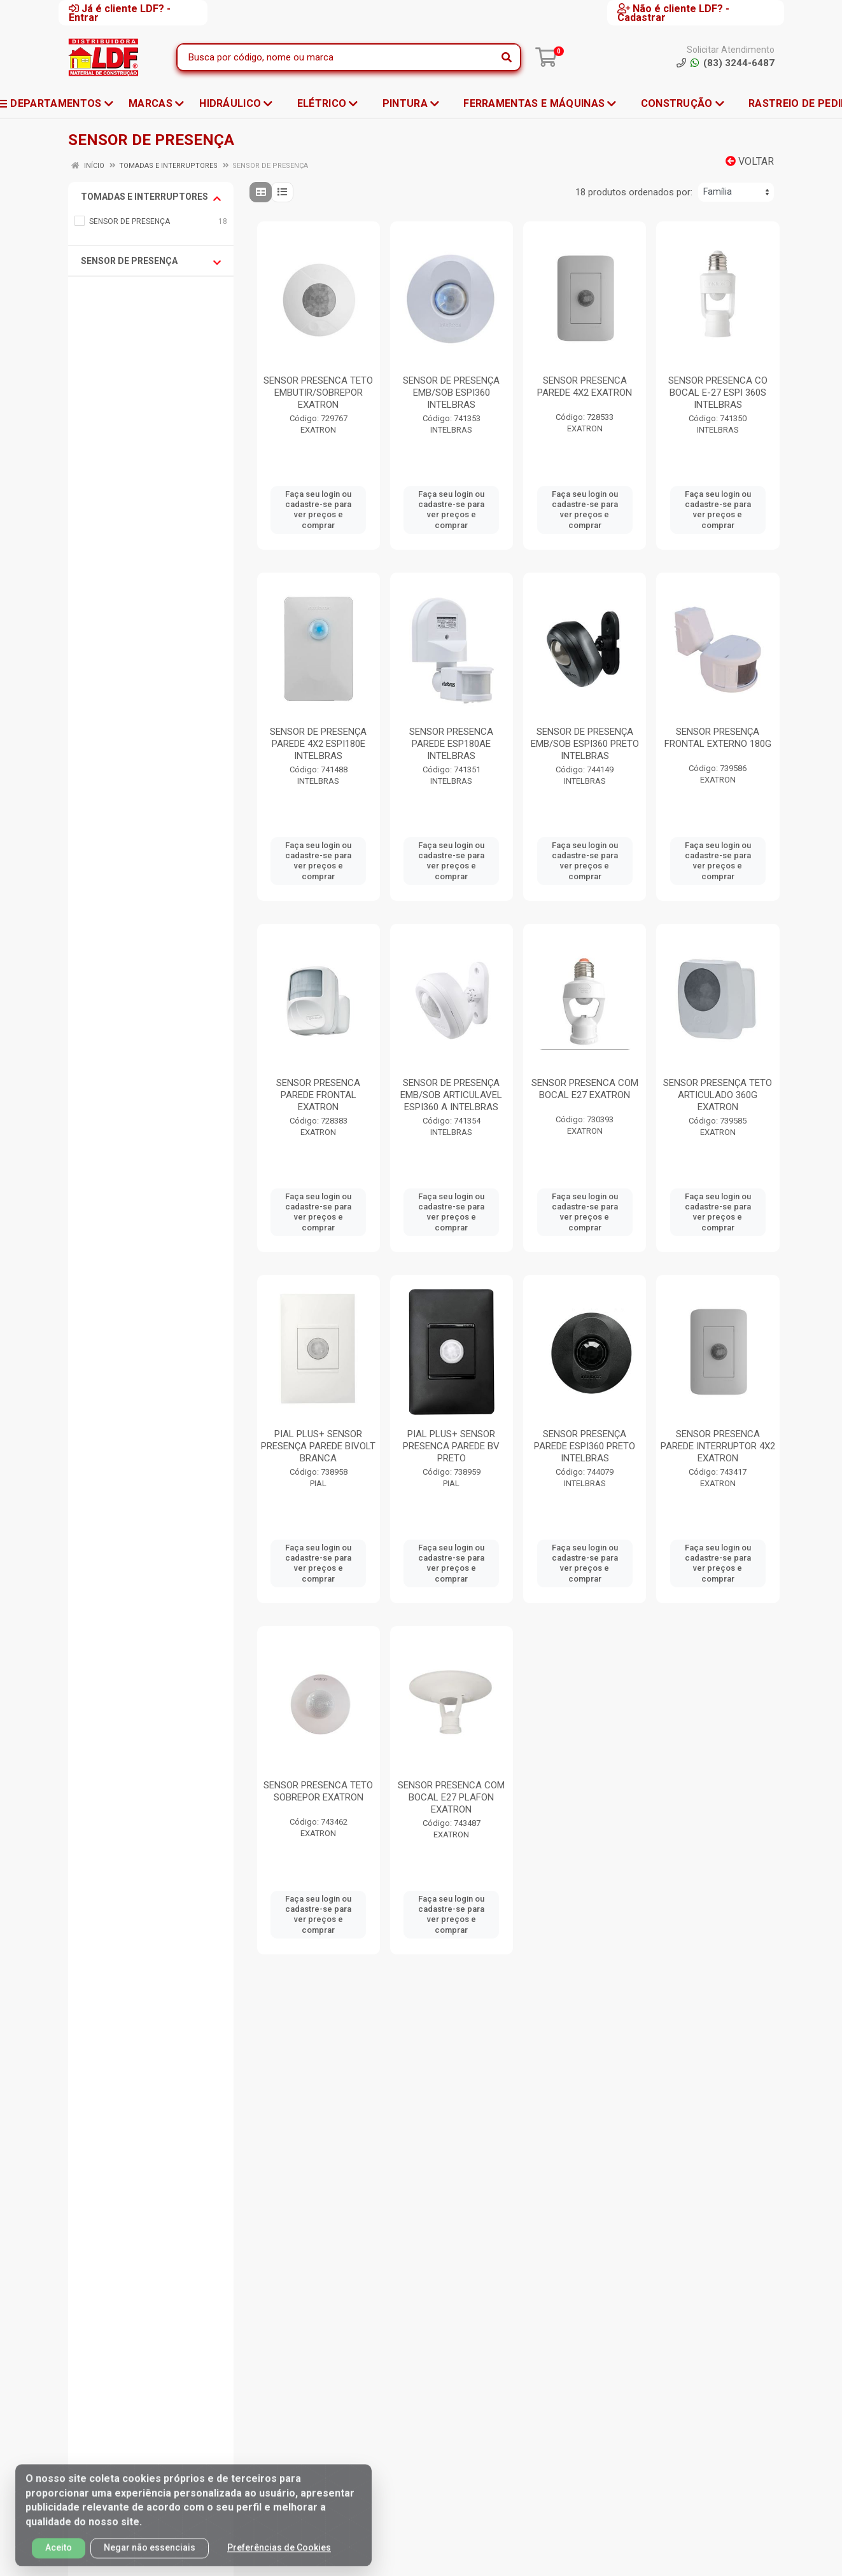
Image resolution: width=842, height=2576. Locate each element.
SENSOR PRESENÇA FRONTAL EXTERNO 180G (717, 737)
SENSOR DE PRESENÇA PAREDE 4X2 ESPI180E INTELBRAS (318, 744)
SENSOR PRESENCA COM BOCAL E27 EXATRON (584, 1089)
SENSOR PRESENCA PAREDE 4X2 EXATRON (584, 386)
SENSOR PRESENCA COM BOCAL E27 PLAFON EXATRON (451, 1797)
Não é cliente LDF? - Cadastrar (673, 12)
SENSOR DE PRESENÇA (151, 261)
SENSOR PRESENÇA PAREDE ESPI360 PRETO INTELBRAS (584, 1446)
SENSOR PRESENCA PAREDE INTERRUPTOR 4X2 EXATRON (718, 1446)
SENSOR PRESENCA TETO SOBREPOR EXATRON (318, 1791)
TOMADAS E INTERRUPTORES (151, 197)
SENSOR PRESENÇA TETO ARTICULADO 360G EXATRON (717, 1095)
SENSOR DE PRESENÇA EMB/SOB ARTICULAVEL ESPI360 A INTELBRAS (451, 1095)
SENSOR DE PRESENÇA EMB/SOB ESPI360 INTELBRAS (451, 392)
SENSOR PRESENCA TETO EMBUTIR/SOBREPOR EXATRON (318, 392)
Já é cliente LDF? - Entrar (120, 12)
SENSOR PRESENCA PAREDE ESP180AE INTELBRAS (451, 744)
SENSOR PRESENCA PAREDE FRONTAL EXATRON (318, 1095)
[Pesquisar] (506, 57)
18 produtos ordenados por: (633, 192)
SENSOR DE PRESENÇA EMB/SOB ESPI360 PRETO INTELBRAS (585, 744)
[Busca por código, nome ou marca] (336, 57)
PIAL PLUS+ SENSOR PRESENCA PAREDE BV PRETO (451, 1446)
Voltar (750, 161)
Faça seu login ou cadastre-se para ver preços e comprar (318, 509)
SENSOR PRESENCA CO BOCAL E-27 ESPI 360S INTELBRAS (718, 392)
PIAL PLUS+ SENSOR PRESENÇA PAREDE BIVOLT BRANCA (318, 1446)
